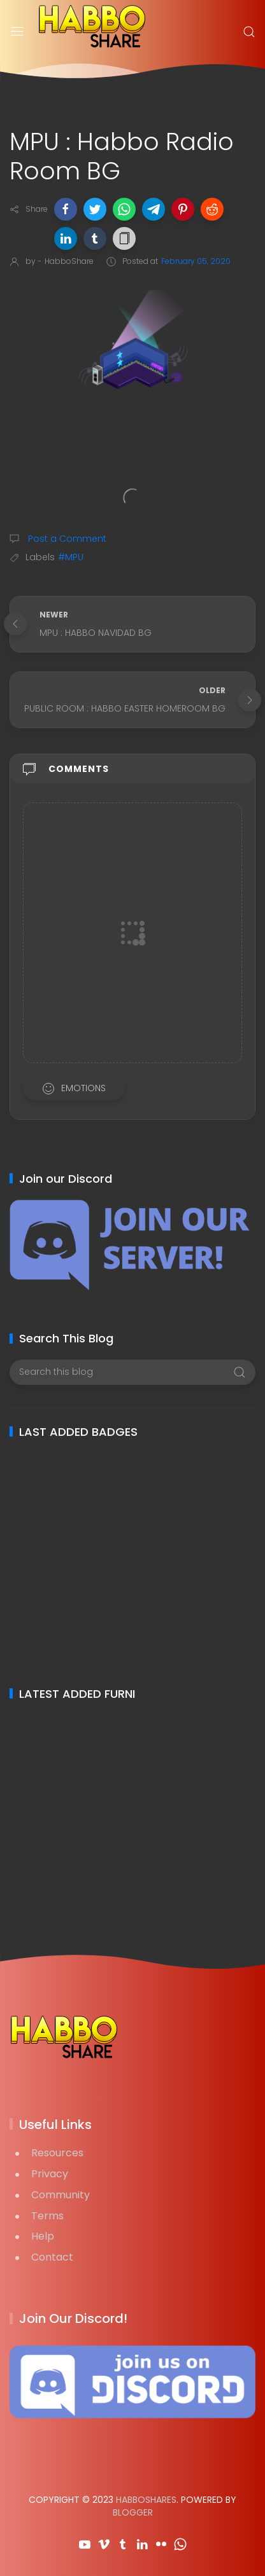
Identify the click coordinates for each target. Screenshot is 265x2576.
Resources (57, 2153)
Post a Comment (65, 538)
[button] (65, 209)
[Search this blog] (132, 1372)
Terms (47, 2215)
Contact (52, 2257)
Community (60, 2194)
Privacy (49, 2173)
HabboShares (146, 2499)
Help (42, 2236)
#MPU (70, 557)
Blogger (133, 2512)
